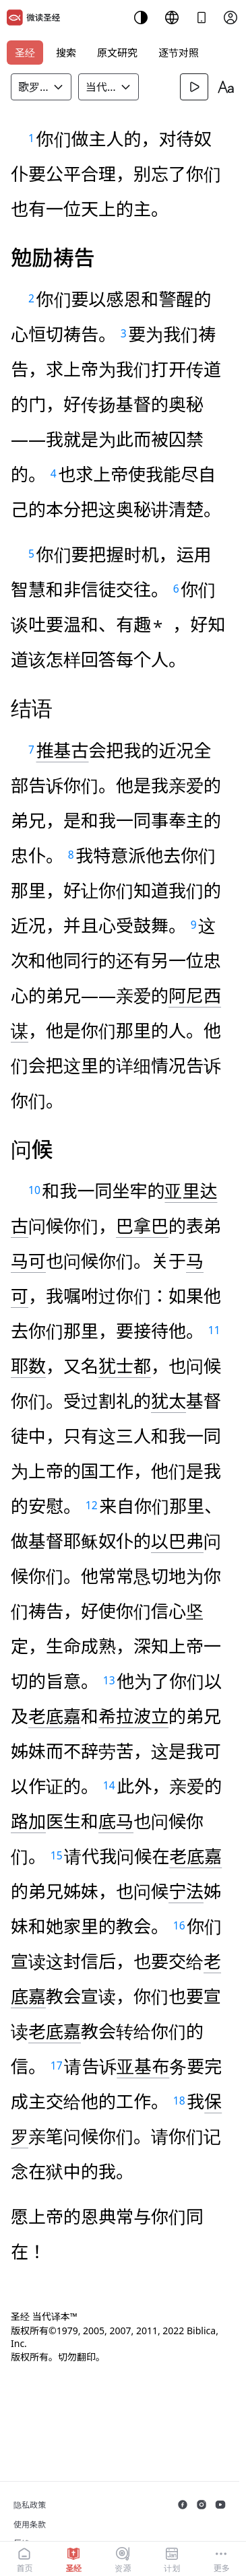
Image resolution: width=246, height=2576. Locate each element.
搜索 (66, 52)
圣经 (25, 52)
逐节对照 (178, 52)
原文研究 (117, 52)
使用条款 (29, 2524)
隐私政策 (29, 2505)
